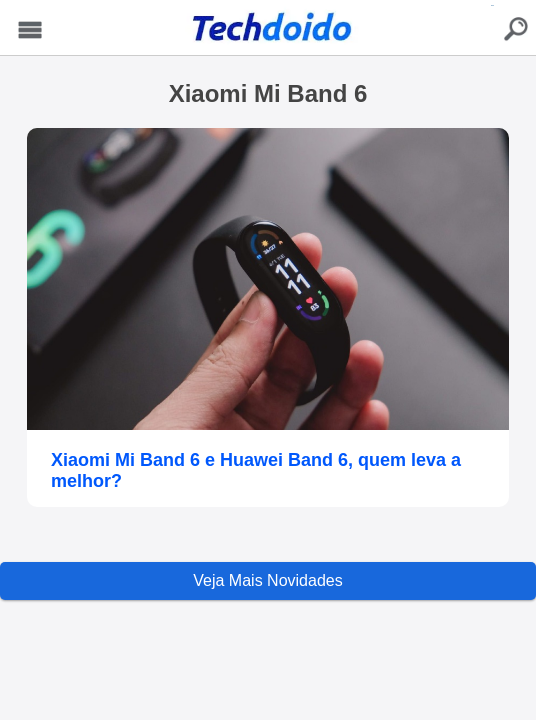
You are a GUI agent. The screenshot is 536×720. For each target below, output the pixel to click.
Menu (30, 30)
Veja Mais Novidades (267, 580)
